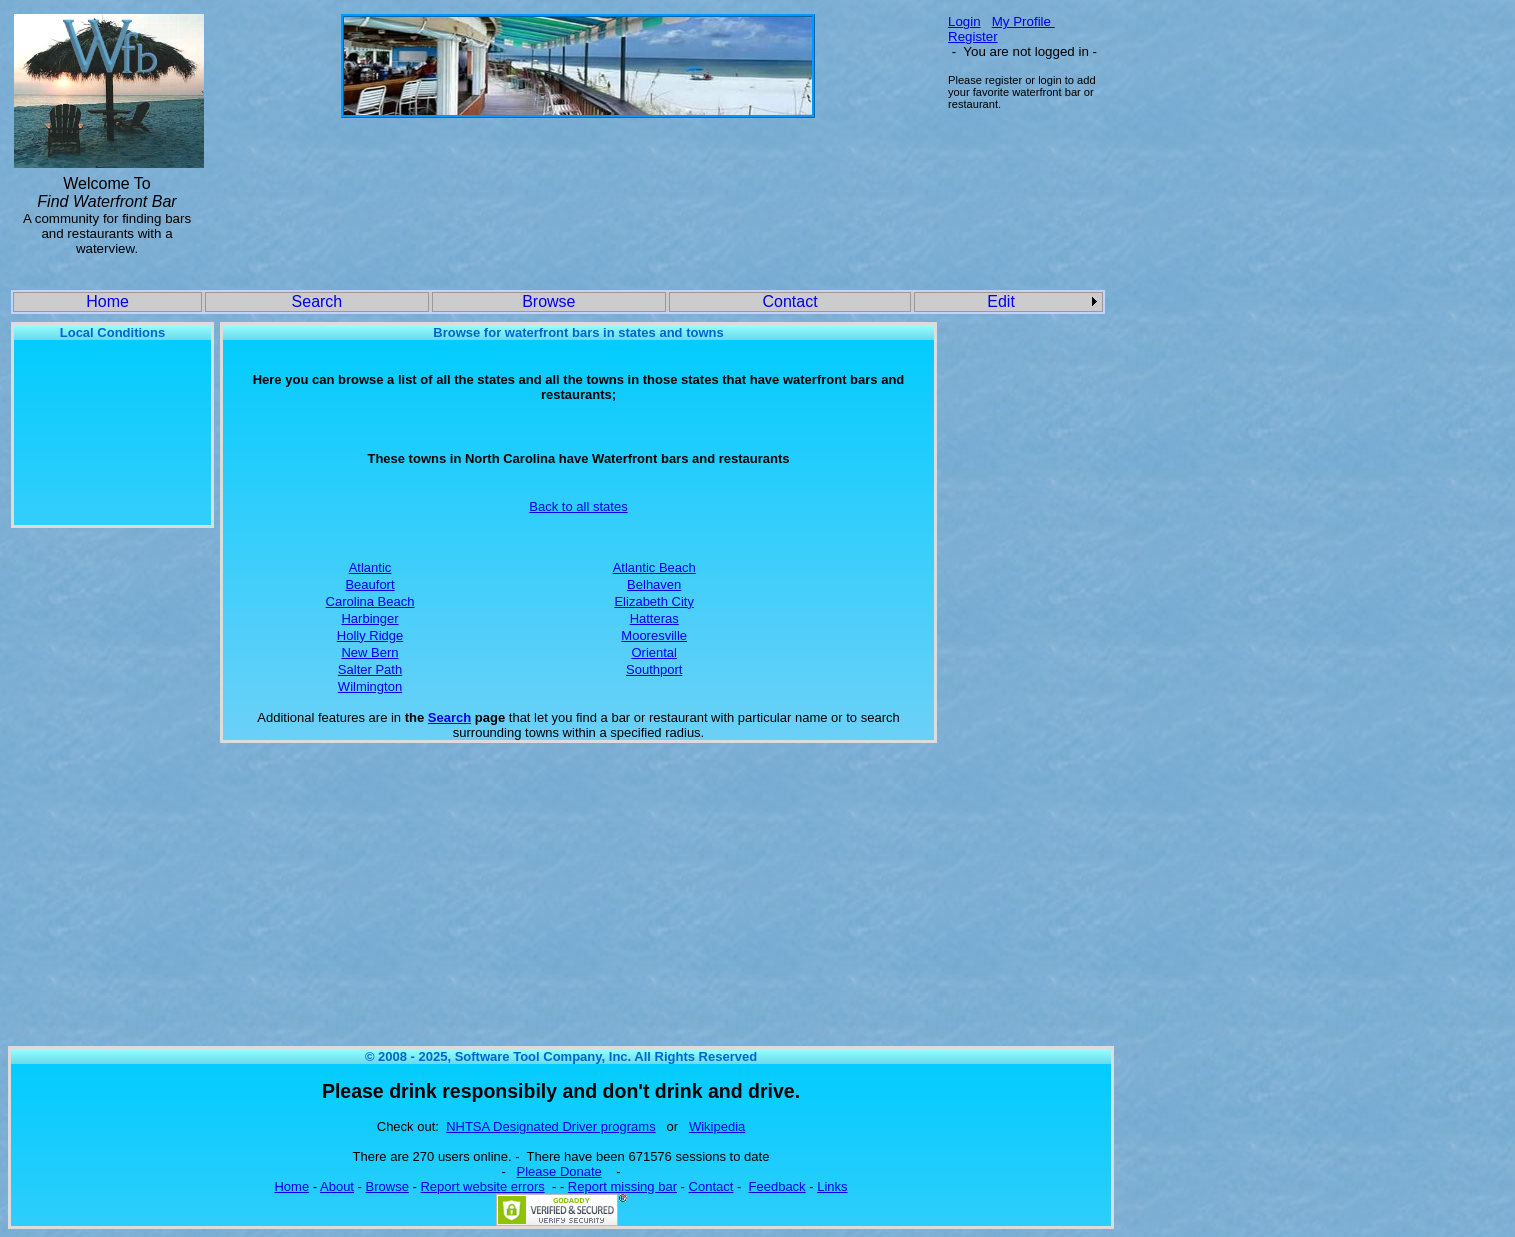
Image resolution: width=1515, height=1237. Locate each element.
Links (832, 1186)
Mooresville (654, 635)
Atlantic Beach (654, 567)
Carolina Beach (370, 601)
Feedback (777, 1186)
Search (317, 301)
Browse (548, 301)
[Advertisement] (578, 182)
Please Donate (559, 1171)
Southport (654, 669)
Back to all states (578, 506)
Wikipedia (717, 1126)
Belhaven (654, 584)
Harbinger (369, 618)
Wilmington (370, 686)
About (337, 1186)
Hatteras (654, 618)
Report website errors (482, 1186)
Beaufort (369, 584)
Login (964, 21)
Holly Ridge (370, 635)
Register (973, 36)
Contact (790, 301)
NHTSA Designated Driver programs (551, 1126)
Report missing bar (622, 1186)
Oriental (654, 652)
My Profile (1023, 21)
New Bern (369, 652)
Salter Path (370, 669)
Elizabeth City (653, 601)
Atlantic (370, 567)
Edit (1001, 301)
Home (107, 301)
